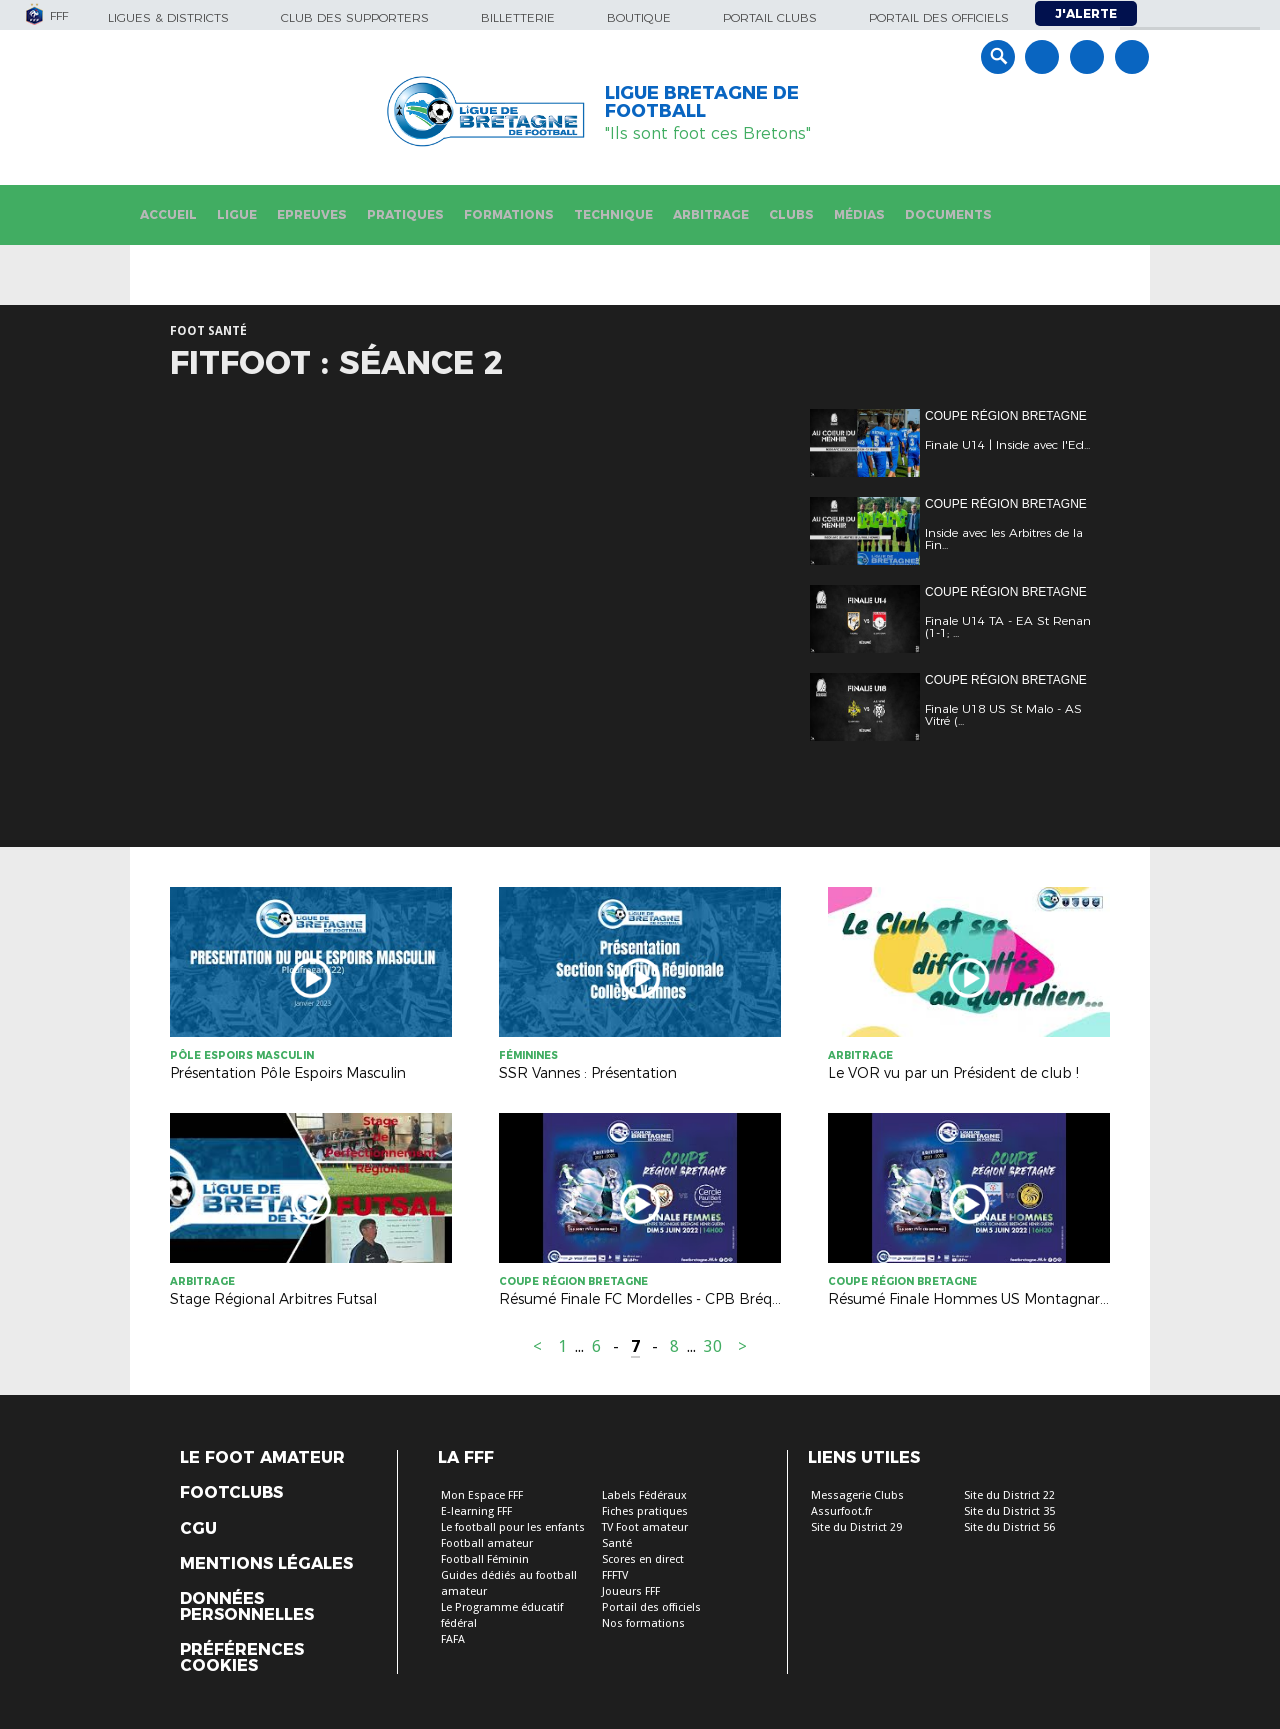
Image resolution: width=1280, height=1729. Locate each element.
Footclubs (231, 1493)
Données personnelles (247, 1607)
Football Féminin (485, 1559)
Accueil (168, 214)
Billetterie (518, 17)
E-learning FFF (476, 1511)
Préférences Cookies (242, 1658)
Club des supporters (355, 17)
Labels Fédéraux (644, 1495)
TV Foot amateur (645, 1527)
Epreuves (312, 214)
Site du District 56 (1009, 1527)
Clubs (791, 214)
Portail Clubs (770, 17)
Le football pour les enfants (513, 1527)
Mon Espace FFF (482, 1495)
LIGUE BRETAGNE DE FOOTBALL (702, 102)
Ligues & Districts (168, 17)
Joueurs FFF (631, 1591)
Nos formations (643, 1623)
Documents (948, 214)
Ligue (237, 214)
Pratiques (405, 214)
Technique (613, 214)
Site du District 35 (1009, 1511)
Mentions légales (266, 1564)
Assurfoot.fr (841, 1511)
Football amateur (487, 1543)
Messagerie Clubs (857, 1495)
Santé (617, 1543)
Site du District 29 (856, 1527)
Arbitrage (711, 214)
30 (713, 1346)
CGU (198, 1529)
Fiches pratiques (645, 1511)
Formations (509, 214)
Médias (859, 214)
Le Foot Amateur (262, 1458)
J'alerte (1086, 13)
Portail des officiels (939, 17)
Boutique (639, 17)
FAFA (453, 1639)
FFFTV (615, 1575)
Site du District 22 (1009, 1495)
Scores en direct (643, 1559)
